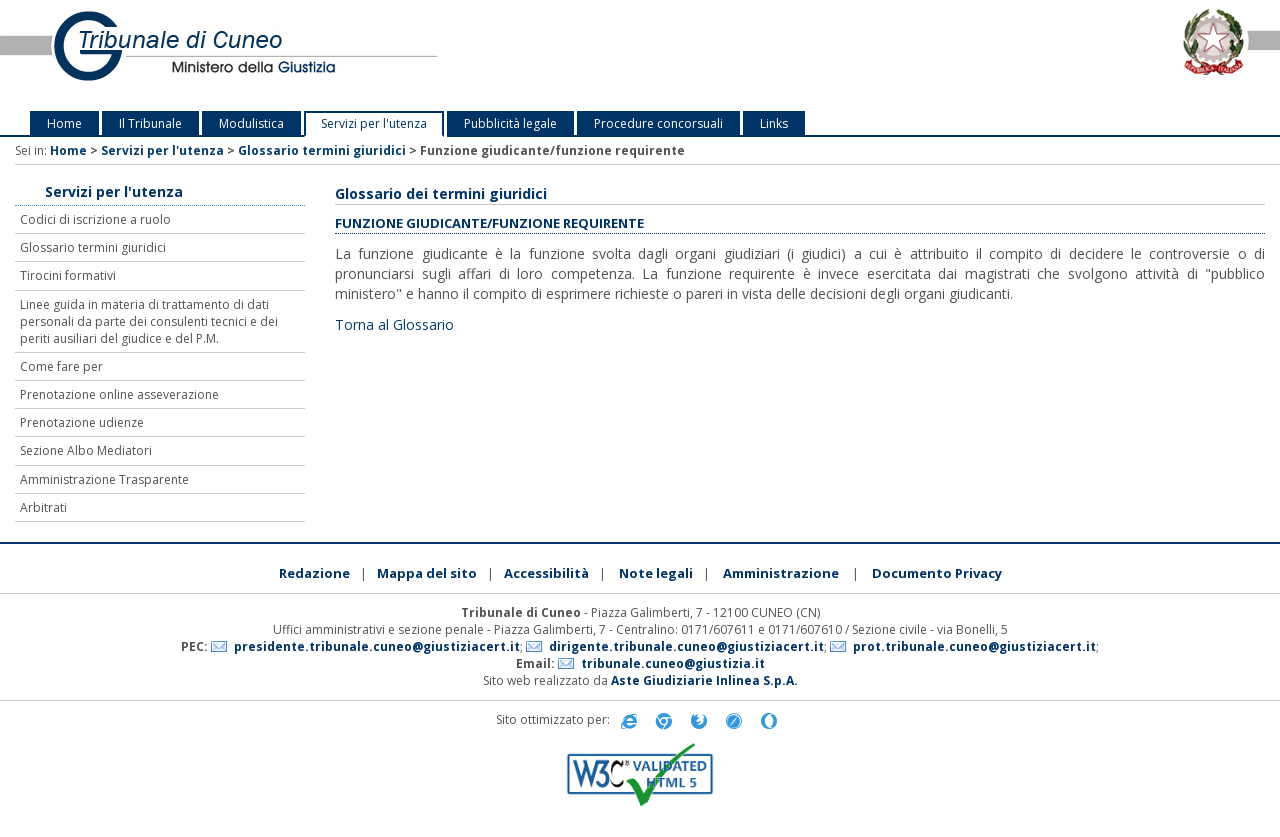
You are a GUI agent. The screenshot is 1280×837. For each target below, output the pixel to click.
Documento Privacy (937, 573)
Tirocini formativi (68, 275)
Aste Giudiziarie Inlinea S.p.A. (704, 680)
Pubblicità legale (510, 123)
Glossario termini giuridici (322, 150)
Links (774, 123)
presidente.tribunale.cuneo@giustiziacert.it (377, 646)
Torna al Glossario (394, 324)
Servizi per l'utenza (374, 123)
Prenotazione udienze (82, 422)
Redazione (314, 573)
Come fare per (61, 366)
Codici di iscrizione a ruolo (95, 219)
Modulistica (251, 123)
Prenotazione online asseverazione (119, 394)
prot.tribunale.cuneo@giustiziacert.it (974, 646)
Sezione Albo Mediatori (86, 450)
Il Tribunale (150, 123)
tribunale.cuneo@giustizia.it (673, 663)
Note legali (656, 573)
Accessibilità (546, 573)
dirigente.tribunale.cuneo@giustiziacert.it (686, 646)
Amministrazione (781, 573)
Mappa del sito (427, 573)
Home (64, 123)
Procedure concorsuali (658, 123)
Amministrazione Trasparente (104, 479)
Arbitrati (43, 507)
